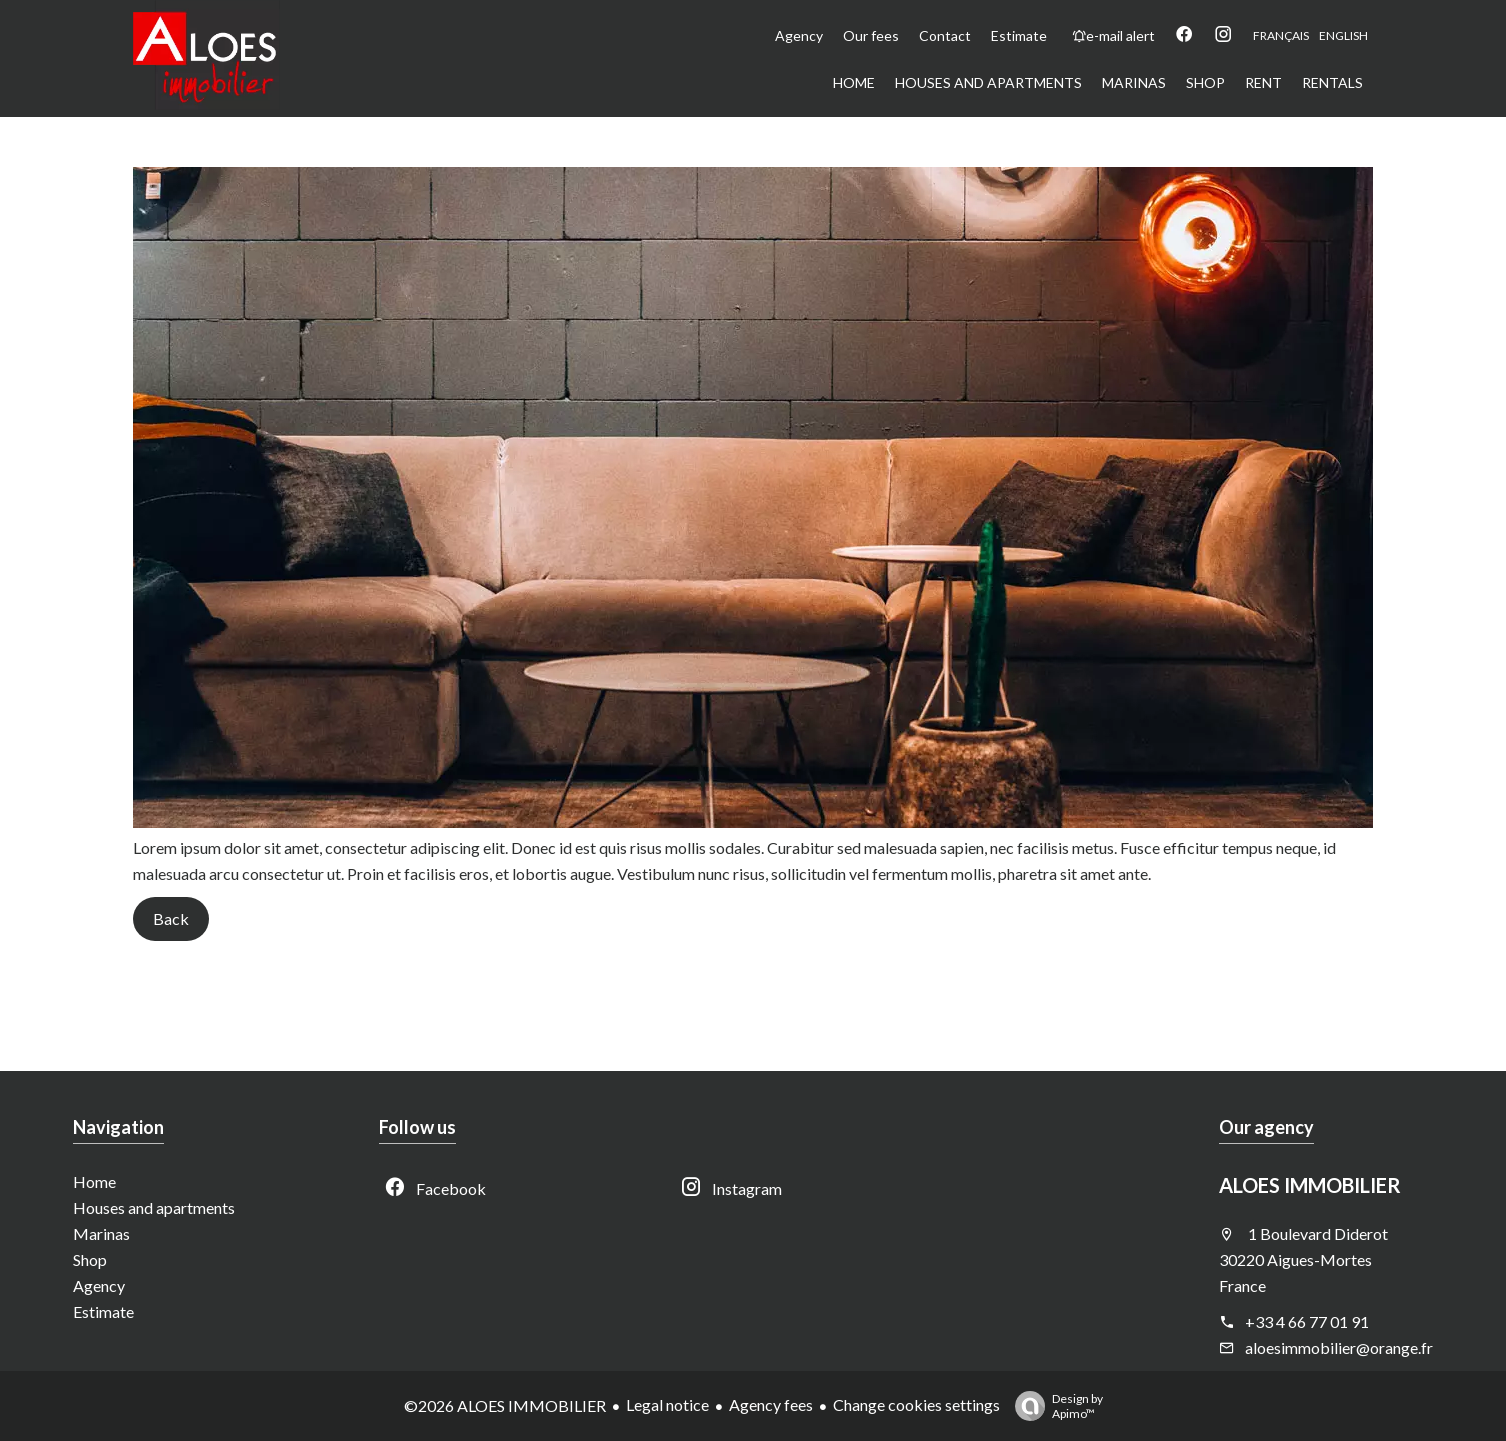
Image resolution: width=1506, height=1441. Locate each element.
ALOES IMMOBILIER (1310, 1185)
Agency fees (771, 1404)
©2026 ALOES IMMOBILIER (505, 1405)
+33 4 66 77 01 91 (1307, 1321)
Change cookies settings (916, 1404)
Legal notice (667, 1404)
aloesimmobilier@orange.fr (1339, 1347)
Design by (1054, 1406)
